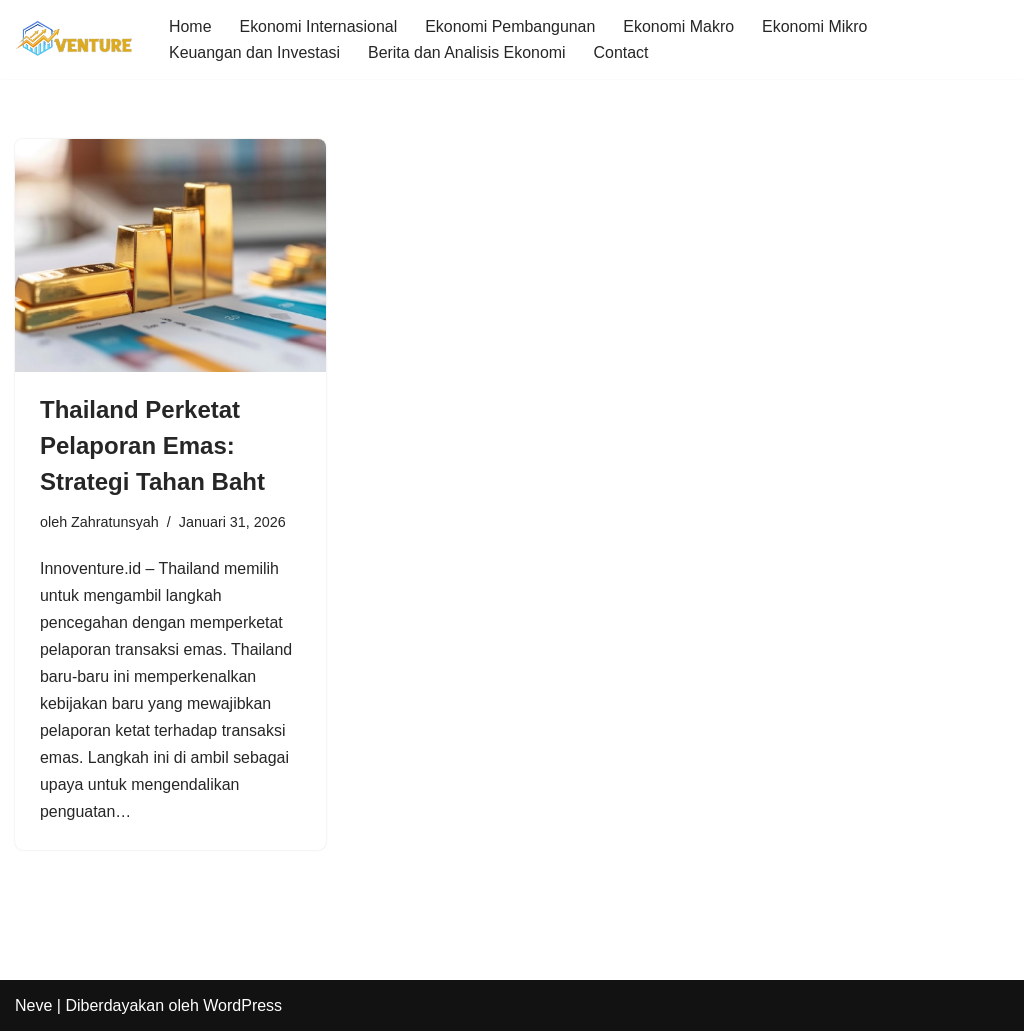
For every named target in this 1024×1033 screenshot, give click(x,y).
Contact (622, 52)
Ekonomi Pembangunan (511, 26)
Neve (33, 1007)
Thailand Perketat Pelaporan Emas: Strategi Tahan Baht (152, 445)
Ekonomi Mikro (817, 26)
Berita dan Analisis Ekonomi (468, 52)
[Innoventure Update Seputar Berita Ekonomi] (75, 39)
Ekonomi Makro (680, 26)
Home (190, 26)
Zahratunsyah (115, 522)
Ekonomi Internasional (319, 26)
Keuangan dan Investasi (255, 52)
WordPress (242, 1007)
